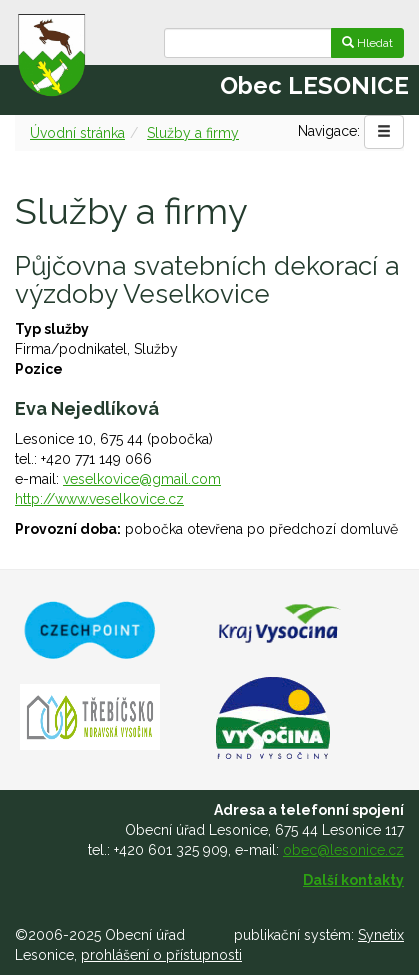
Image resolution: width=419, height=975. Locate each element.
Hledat (367, 43)
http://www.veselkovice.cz (99, 499)
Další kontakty (353, 880)
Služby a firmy (193, 133)
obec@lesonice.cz (343, 850)
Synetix (381, 935)
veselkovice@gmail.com (142, 479)
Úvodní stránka (77, 133)
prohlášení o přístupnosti (161, 955)
